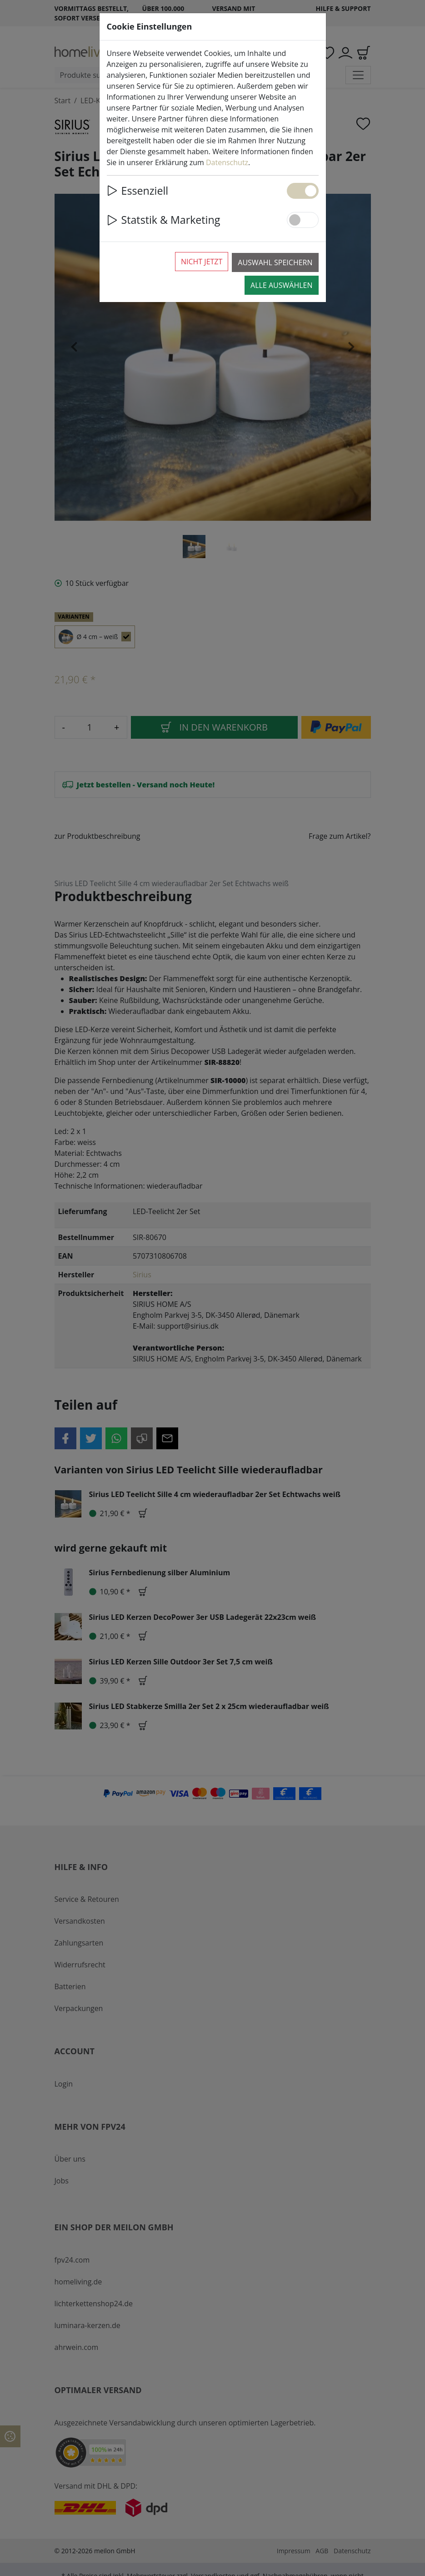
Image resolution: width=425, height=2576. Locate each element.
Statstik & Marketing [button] (163, 219)
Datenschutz (227, 162)
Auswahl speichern (275, 262)
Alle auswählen (281, 285)
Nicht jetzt (201, 262)
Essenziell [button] (138, 190)
